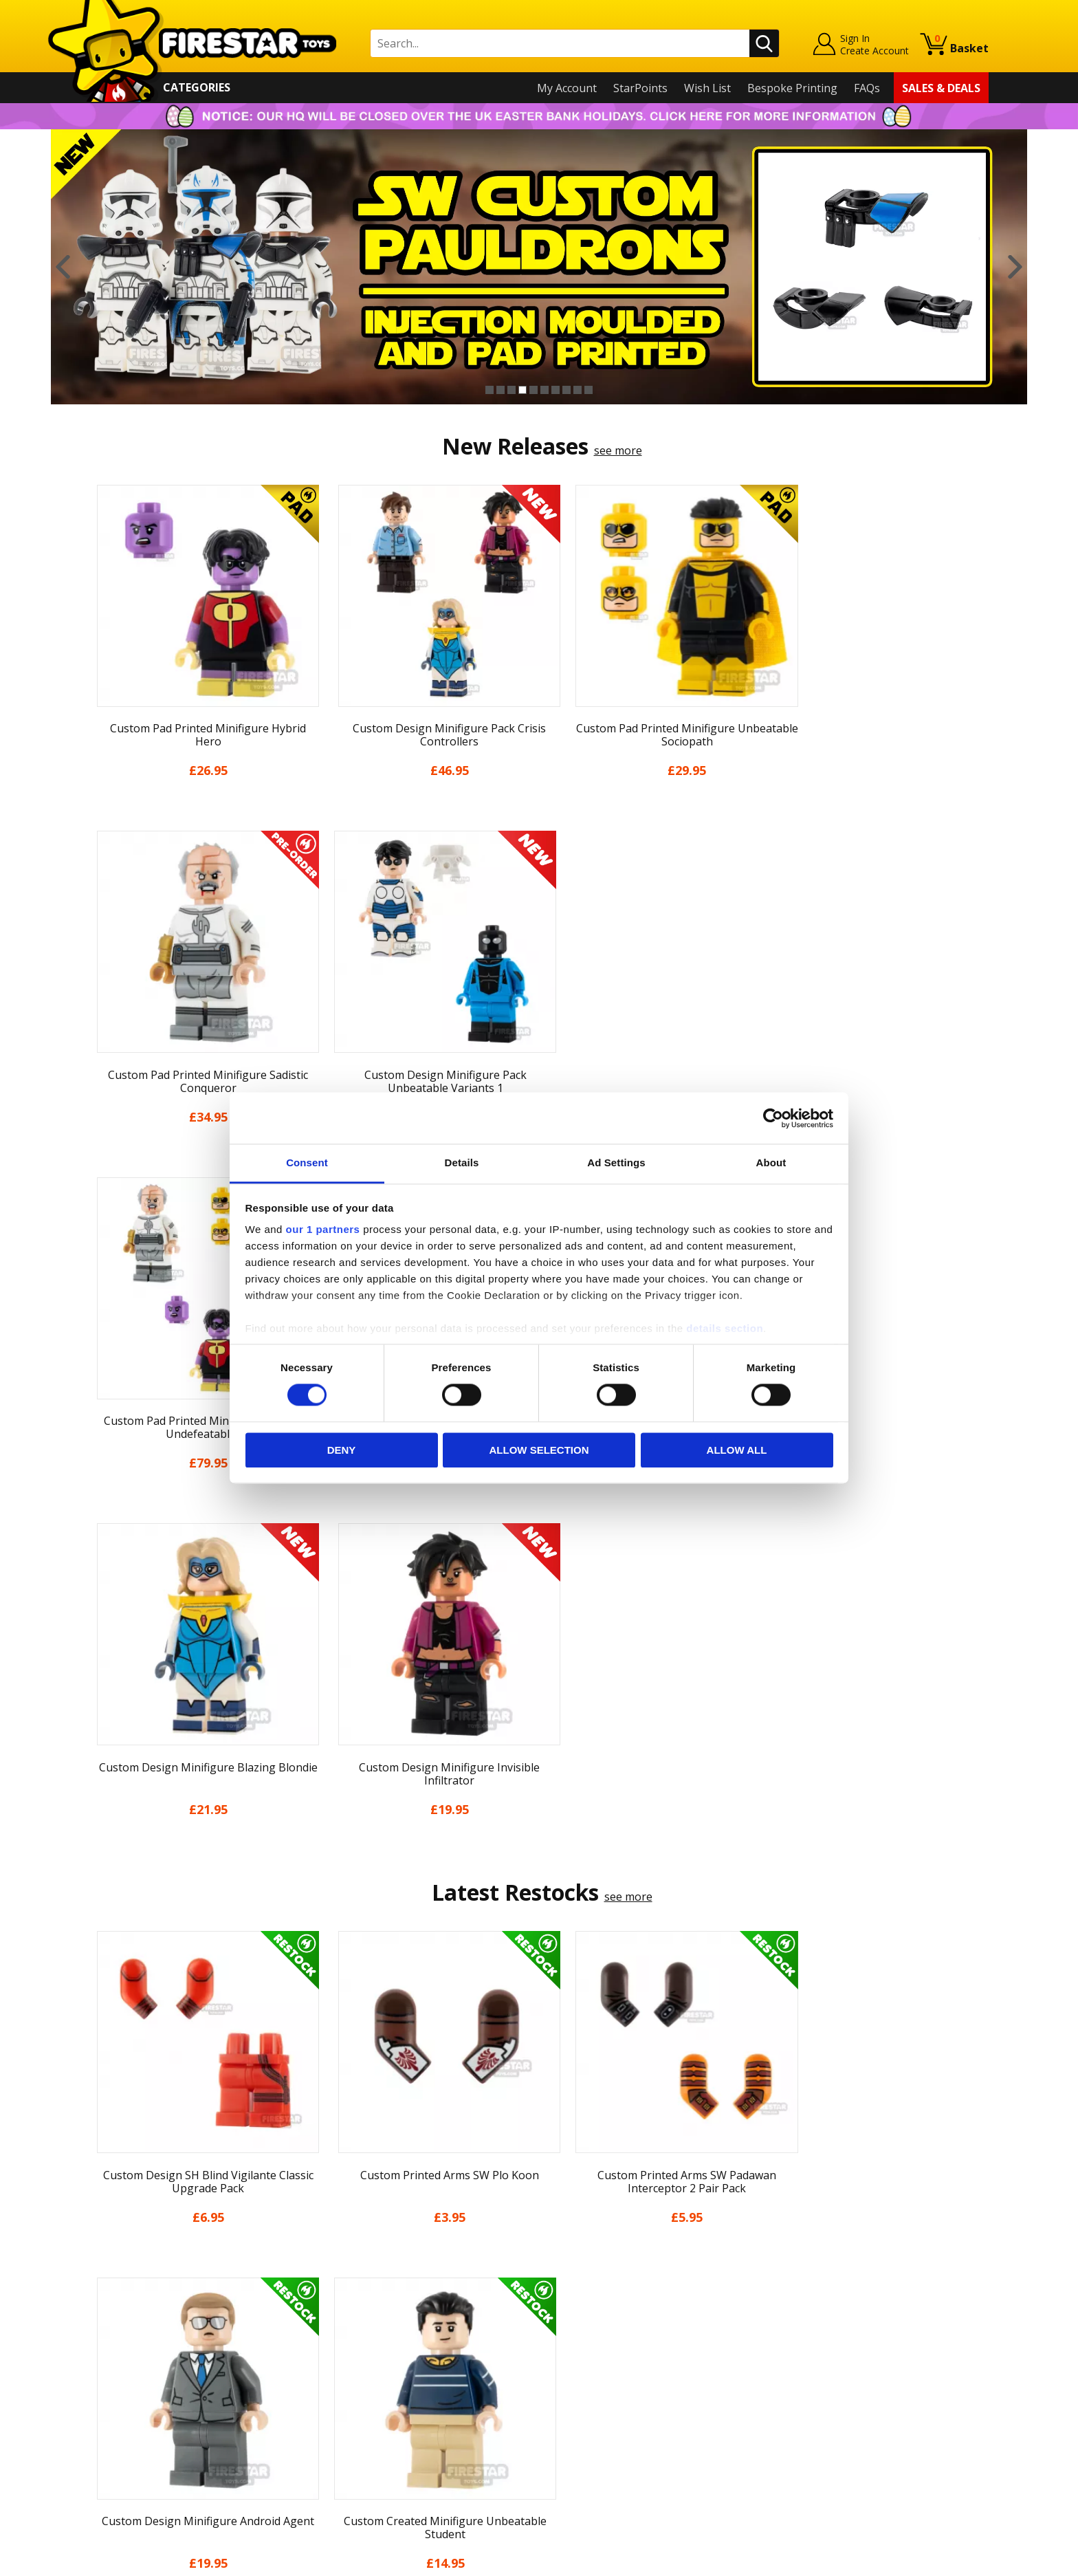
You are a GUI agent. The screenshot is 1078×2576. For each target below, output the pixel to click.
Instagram (647, 2328)
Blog (101, 2353)
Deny (341, 1450)
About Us (113, 2314)
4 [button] (522, 390)
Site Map (112, 2472)
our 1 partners (323, 1229)
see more (618, 450)
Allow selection (539, 1450)
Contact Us (342, 2274)
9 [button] (577, 390)
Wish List (707, 88)
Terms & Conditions (140, 2393)
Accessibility (120, 2433)
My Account (567, 88)
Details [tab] (462, 1162)
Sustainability (124, 2452)
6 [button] (544, 390)
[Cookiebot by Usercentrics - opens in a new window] (773, 1118)
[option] (539, 266)
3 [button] (511, 390)
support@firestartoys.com (381, 2342)
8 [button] (566, 390)
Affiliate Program (358, 2444)
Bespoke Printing (792, 88)
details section (724, 1328)
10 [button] (588, 390)
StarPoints (640, 88)
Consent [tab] (307, 1162)
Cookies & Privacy (134, 2413)
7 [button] (555, 390)
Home (104, 2274)
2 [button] (500, 390)
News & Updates (132, 2334)
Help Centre (345, 2296)
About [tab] (771, 1162)
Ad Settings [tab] (616, 1162)
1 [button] (489, 390)
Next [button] (1015, 266)
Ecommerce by (937, 2560)
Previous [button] (63, 266)
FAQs (867, 88)
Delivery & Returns (137, 2373)
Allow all (737, 1450)
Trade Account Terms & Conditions (404, 2422)
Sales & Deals (941, 88)
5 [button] (533, 390)
